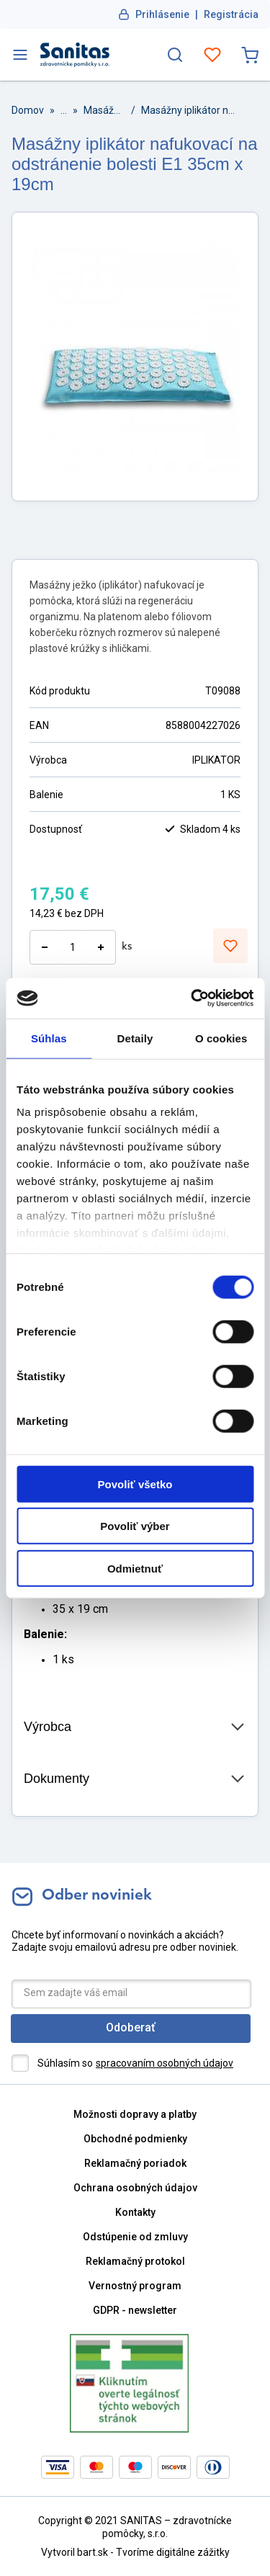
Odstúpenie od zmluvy (135, 2236)
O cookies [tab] (221, 1038)
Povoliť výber (134, 1526)
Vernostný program (135, 2285)
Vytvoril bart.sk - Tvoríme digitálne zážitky (135, 2552)
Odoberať (131, 2027)
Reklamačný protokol (135, 2261)
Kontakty (135, 2212)
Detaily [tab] (135, 1038)
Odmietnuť (135, 1568)
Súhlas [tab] (49, 1038)
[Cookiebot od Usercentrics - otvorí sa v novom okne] (192, 998)
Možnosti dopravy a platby (135, 2114)
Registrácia (231, 14)
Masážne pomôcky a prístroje (104, 110)
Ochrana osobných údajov (135, 2187)
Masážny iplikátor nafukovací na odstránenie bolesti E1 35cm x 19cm (190, 110)
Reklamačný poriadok (135, 2163)
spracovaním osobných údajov (164, 2063)
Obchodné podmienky (135, 2139)
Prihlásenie (162, 14)
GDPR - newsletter (135, 2310)
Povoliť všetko (135, 1483)
